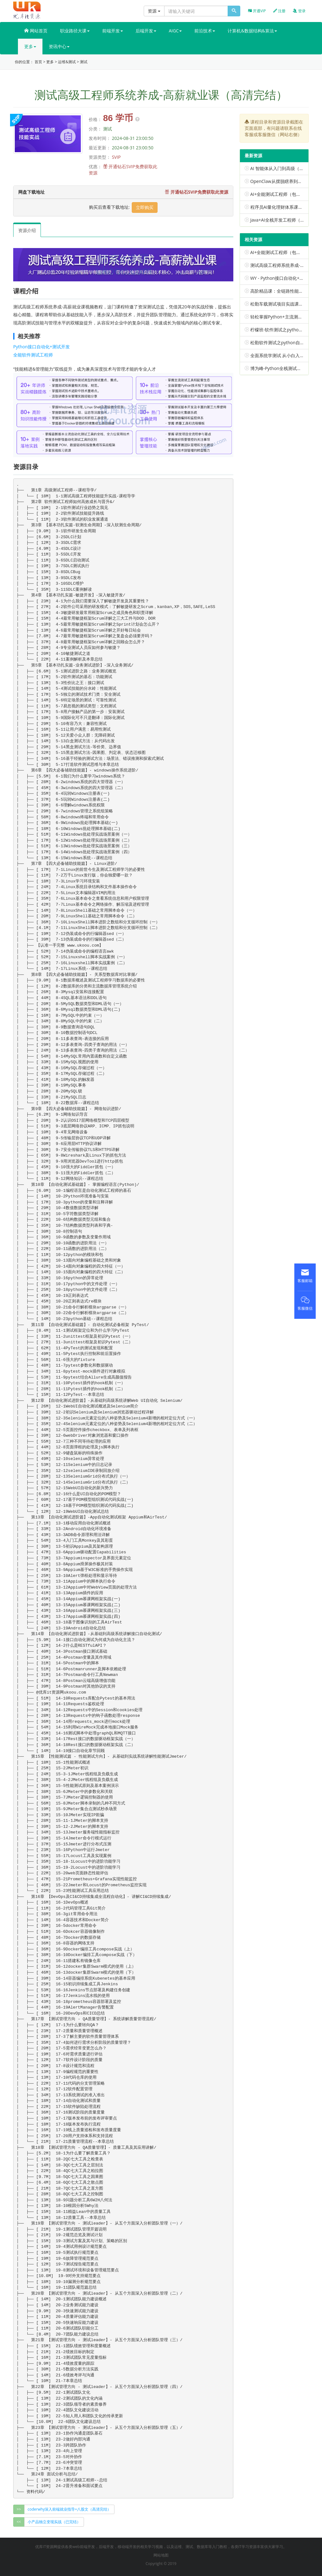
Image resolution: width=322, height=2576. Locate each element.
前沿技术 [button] (204, 31)
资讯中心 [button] (59, 46)
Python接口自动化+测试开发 (41, 347)
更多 (50, 61)
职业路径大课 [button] (75, 31)
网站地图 (161, 2555)
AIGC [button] (175, 31)
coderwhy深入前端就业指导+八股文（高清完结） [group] (69, 2509)
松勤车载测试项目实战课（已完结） (285, 304)
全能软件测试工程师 (33, 355)
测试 (83, 61)
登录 (299, 11)
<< (19, 2521)
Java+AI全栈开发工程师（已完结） (284, 220)
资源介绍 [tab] (27, 230)
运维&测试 (67, 61)
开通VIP (257, 11)
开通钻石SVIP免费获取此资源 (196, 192)
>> (19, 2509)
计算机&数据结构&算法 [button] (252, 31)
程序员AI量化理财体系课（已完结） (285, 207)
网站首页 (35, 31)
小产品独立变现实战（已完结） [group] (54, 2521)
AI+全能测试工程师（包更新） (280, 194)
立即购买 (144, 207)
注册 (279, 11)
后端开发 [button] (146, 31)
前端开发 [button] (112, 31)
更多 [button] (30, 46)
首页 (38, 61)
